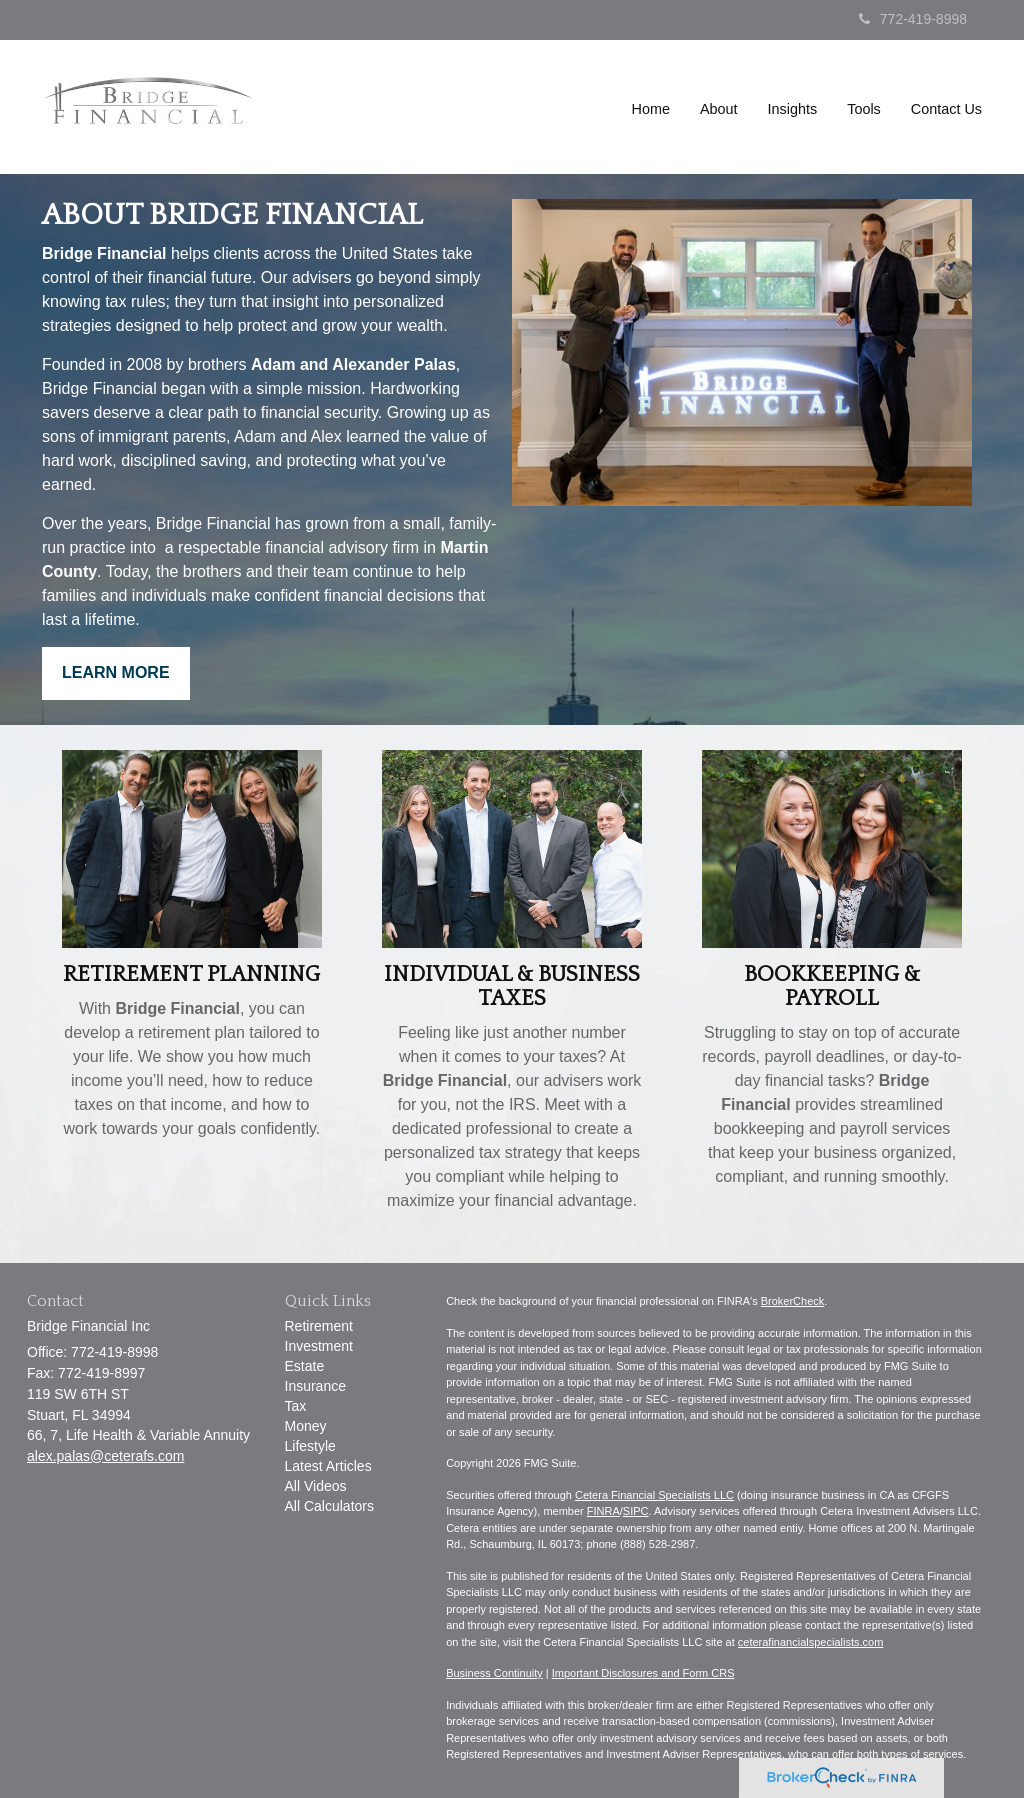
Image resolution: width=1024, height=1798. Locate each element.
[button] (719, 109)
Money (306, 1426)
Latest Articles (328, 1466)
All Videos (316, 1486)
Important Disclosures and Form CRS (643, 1673)
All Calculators (329, 1506)
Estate (305, 1366)
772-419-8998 (913, 19)
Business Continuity (494, 1673)
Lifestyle (310, 1446)
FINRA (603, 1511)
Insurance (315, 1386)
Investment (319, 1346)
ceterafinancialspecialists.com (811, 1642)
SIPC (636, 1511)
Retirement (319, 1326)
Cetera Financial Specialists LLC (654, 1495)
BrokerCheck (793, 1301)
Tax (296, 1406)
